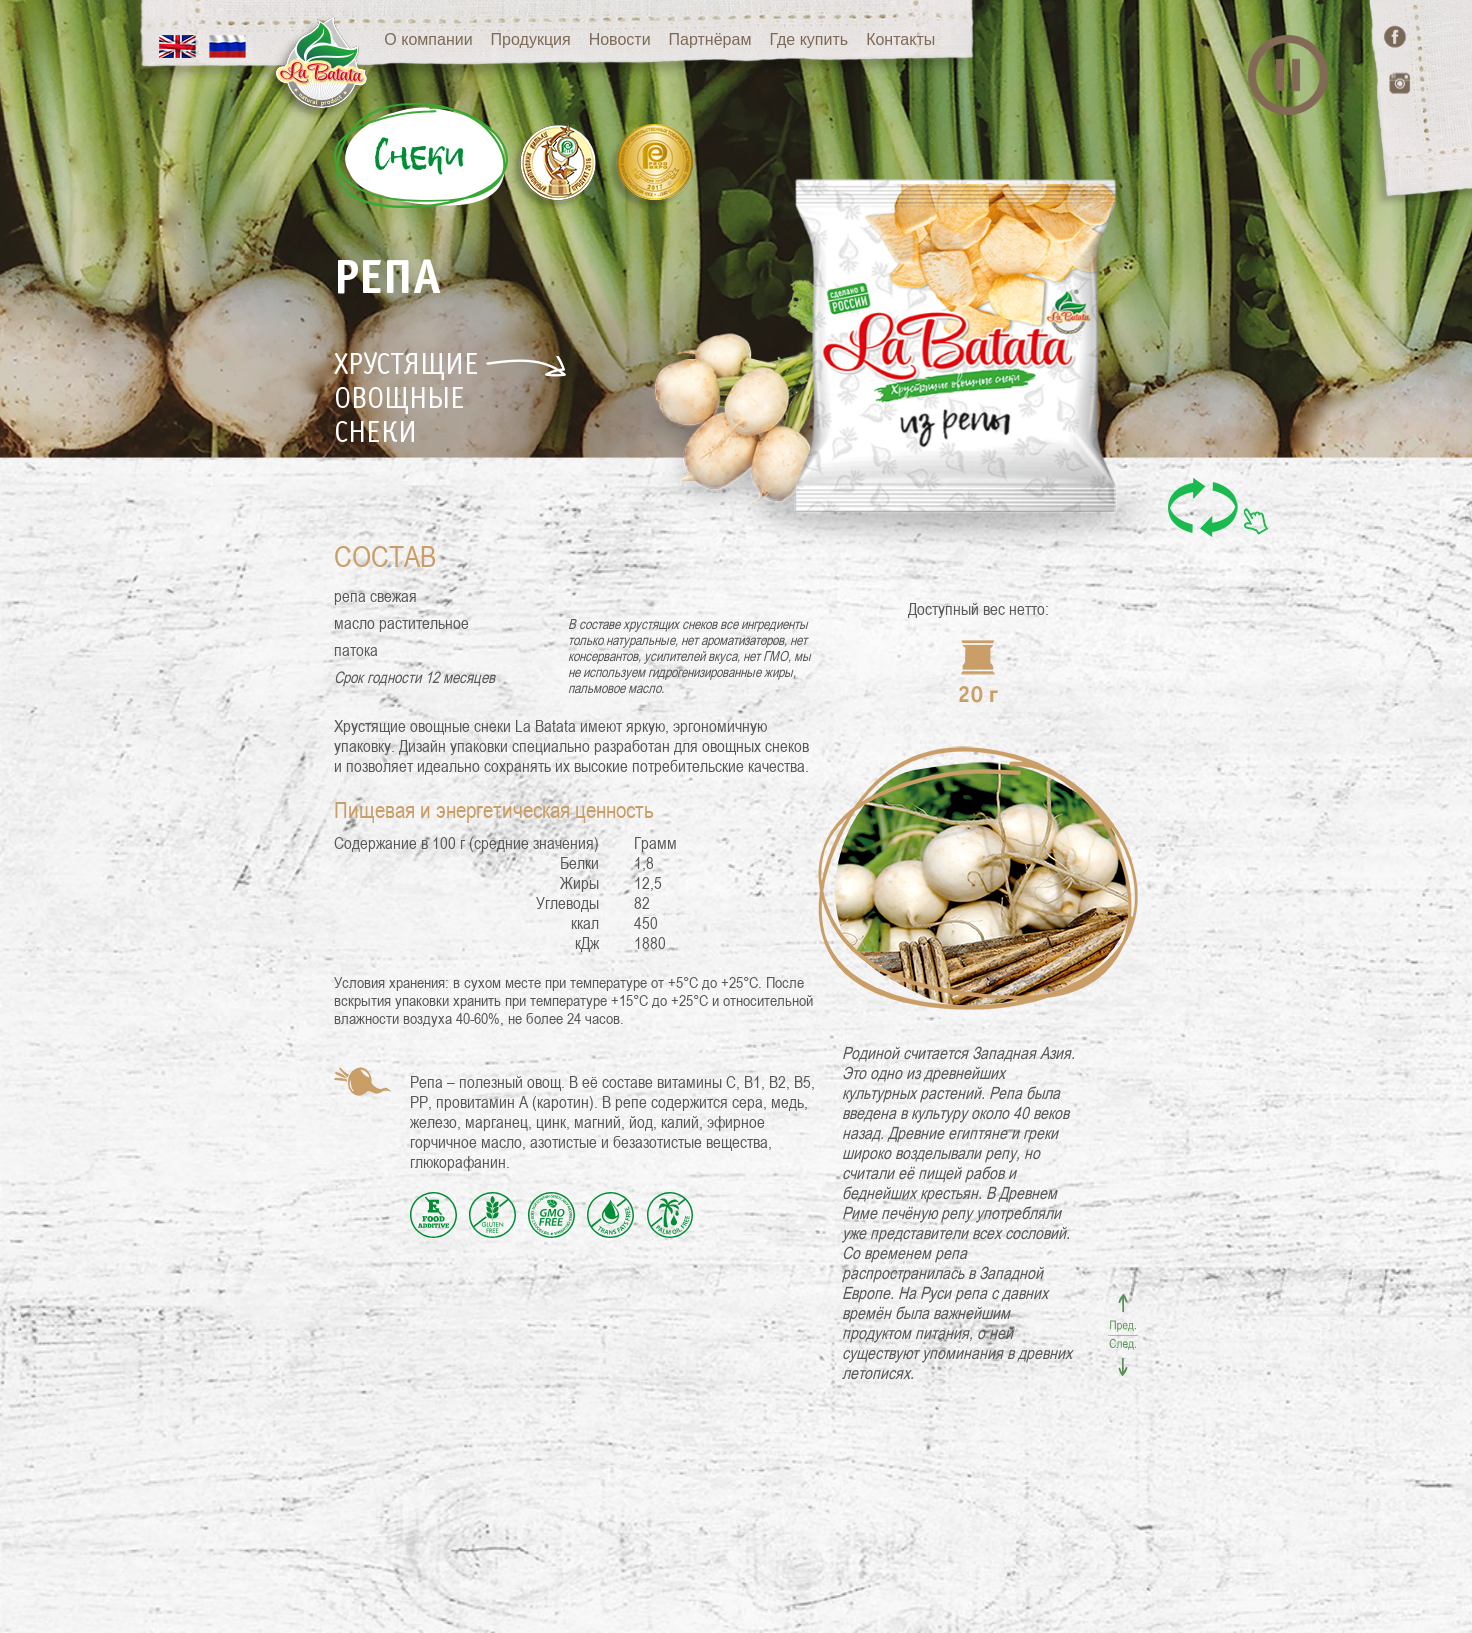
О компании (457, 39)
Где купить (837, 39)
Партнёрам (739, 39)
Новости (649, 39)
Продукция (560, 39)
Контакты (929, 39)
